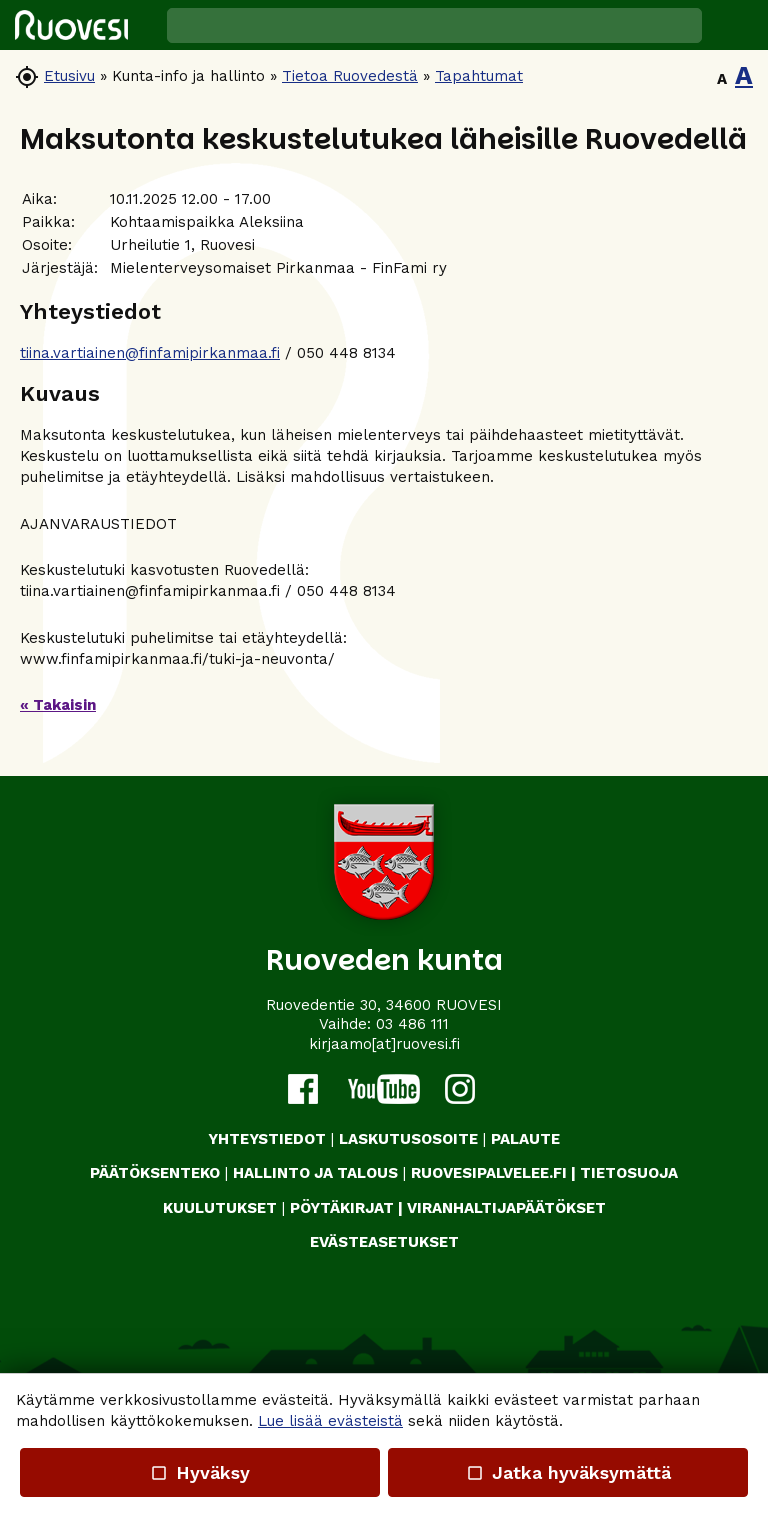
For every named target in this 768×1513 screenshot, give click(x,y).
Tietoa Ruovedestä (350, 76)
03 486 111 (412, 1024)
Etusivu (69, 76)
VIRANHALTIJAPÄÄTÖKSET (506, 1208)
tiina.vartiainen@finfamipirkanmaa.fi (150, 353)
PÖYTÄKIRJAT (342, 1208)
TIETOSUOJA (629, 1173)
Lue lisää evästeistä (330, 1421)
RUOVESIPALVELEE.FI (489, 1173)
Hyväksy (200, 1472)
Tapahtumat (479, 76)
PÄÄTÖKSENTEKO (155, 1173)
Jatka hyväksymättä (567, 1472)
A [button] (722, 79)
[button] (735, 25)
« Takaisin (58, 705)
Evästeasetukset (384, 1242)
